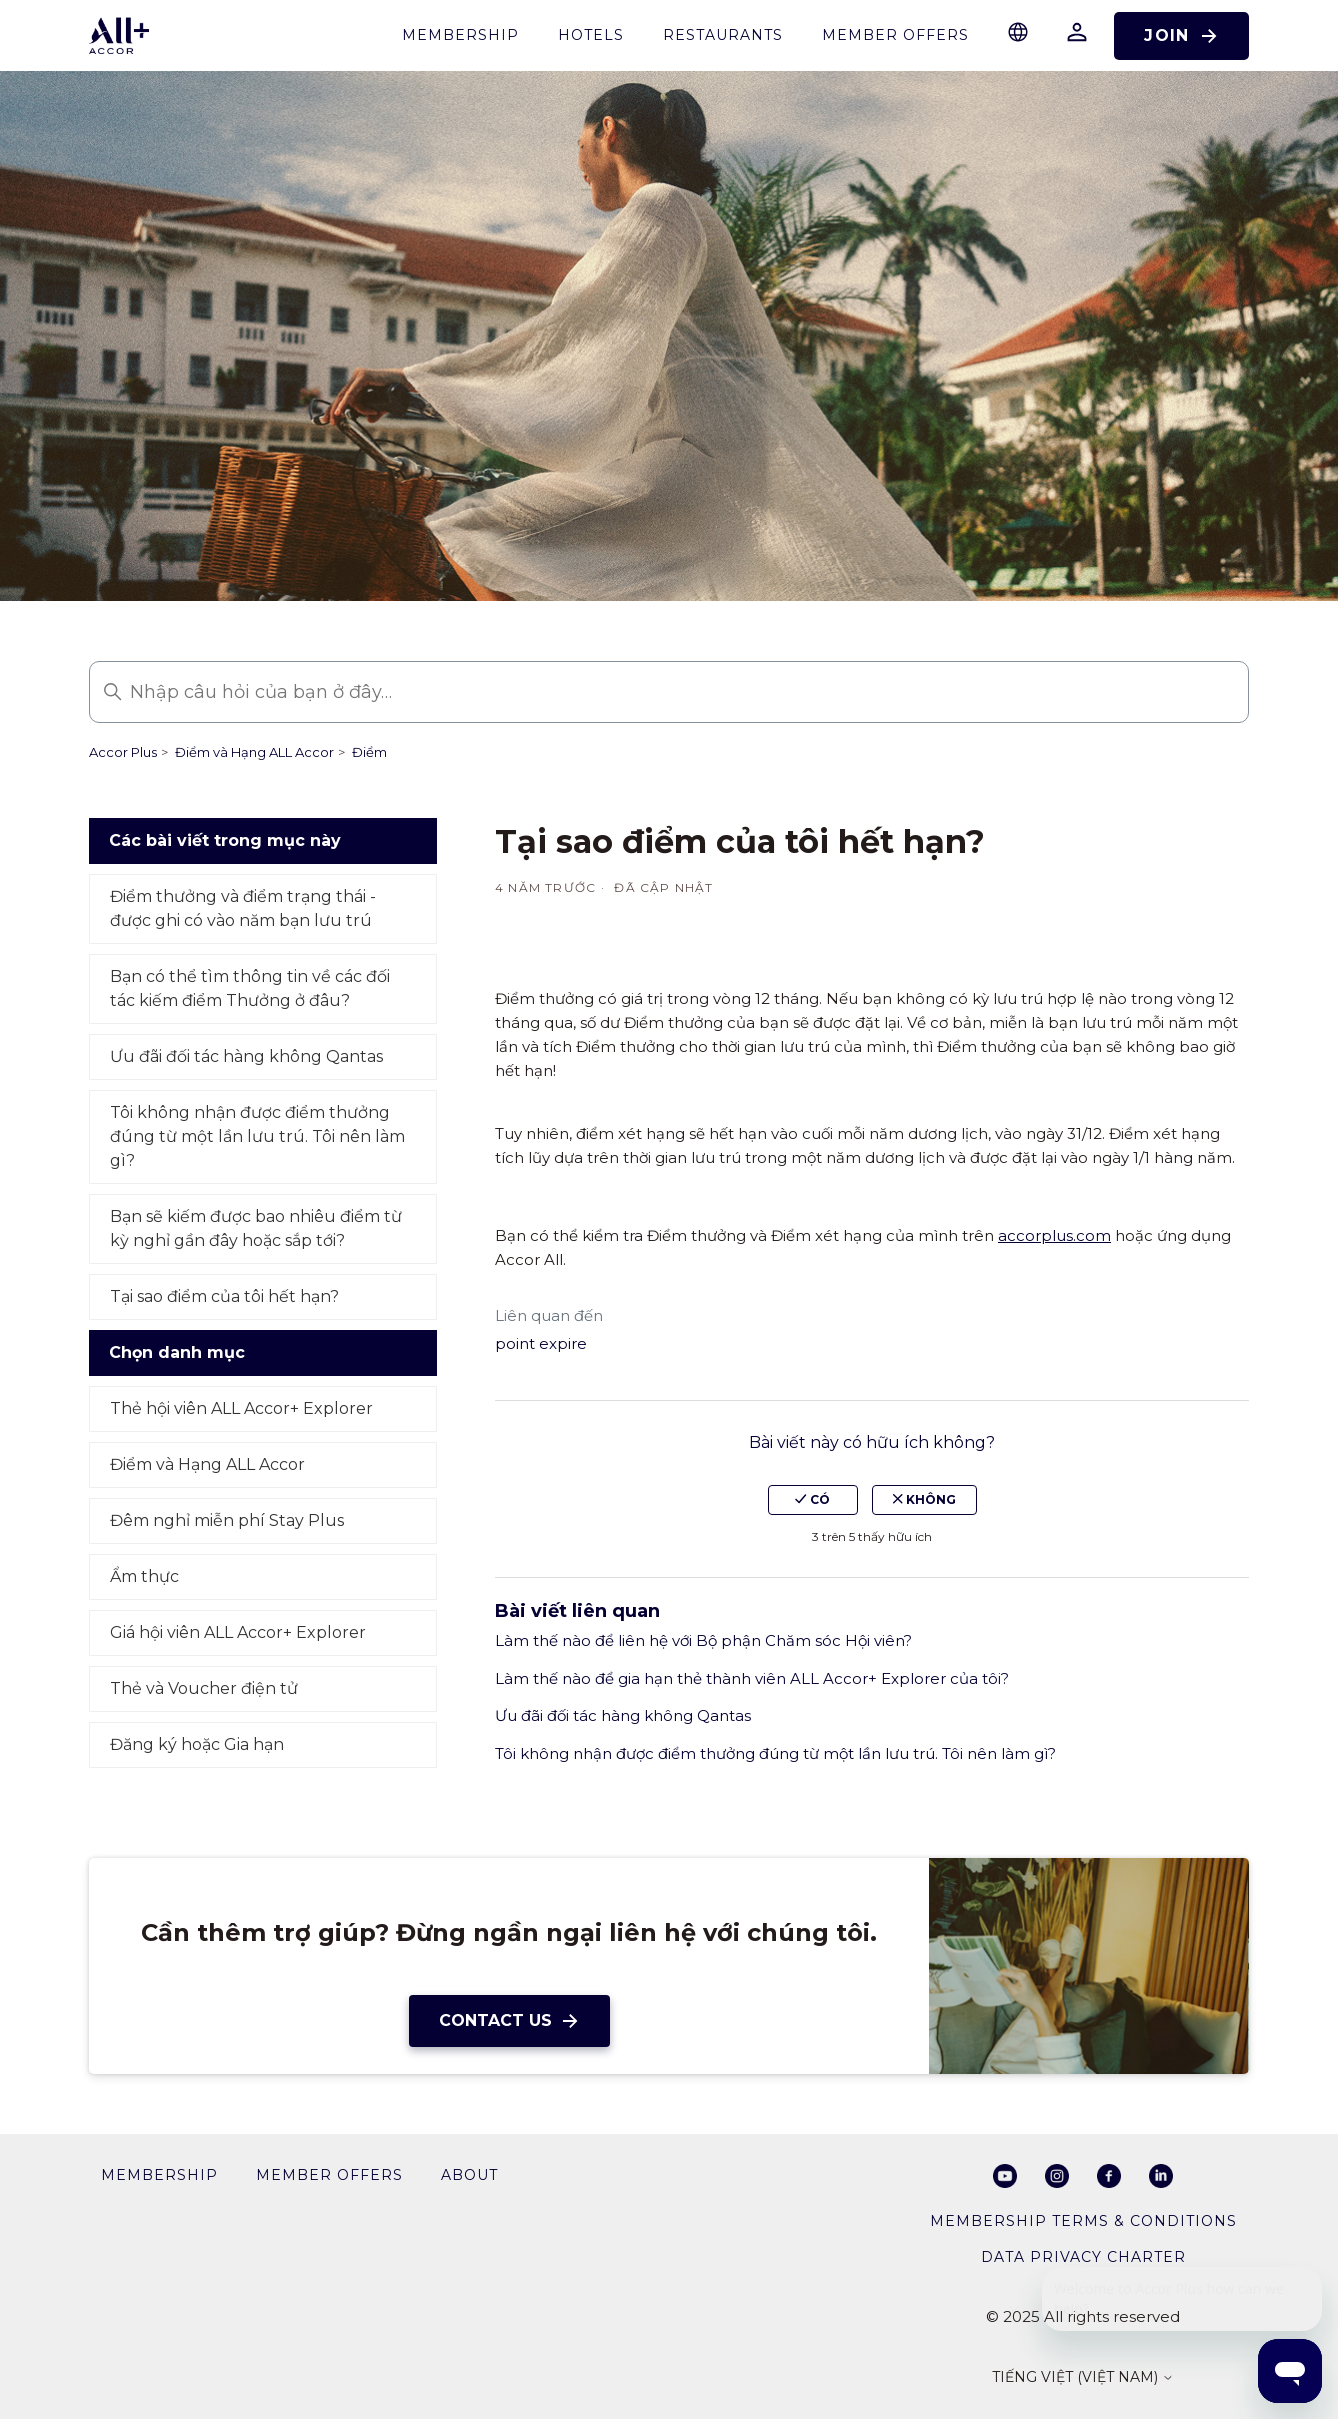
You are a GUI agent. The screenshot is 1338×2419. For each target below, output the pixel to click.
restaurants (723, 35)
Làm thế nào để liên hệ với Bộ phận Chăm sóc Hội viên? (703, 1640)
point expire (541, 1343)
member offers (329, 2175)
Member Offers (895, 35)
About (469, 2175)
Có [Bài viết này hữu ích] (812, 1499)
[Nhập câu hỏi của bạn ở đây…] (669, 692)
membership (460, 35)
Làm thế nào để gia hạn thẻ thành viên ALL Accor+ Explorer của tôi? (752, 1678)
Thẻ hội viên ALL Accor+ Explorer (241, 1408)
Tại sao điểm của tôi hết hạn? (224, 1296)
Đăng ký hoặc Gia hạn (197, 1744)
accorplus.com (1054, 1235)
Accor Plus (123, 752)
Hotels (591, 35)
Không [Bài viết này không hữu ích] (924, 1499)
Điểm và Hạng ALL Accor (254, 752)
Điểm (369, 752)
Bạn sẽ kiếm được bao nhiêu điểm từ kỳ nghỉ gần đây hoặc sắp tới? (256, 1228)
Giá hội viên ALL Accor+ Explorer (238, 1632)
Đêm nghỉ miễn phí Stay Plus (227, 1520)
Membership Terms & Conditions (1083, 2221)
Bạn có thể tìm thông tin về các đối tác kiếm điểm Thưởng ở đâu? (250, 988)
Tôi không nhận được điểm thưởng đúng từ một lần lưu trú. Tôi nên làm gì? (257, 1136)
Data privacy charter (1083, 2257)
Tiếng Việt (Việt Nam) (1083, 2378)
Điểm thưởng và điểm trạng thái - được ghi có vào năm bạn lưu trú (243, 908)
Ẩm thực (144, 1576)
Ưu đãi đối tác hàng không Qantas (246, 1056)
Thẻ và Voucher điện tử (204, 1688)
